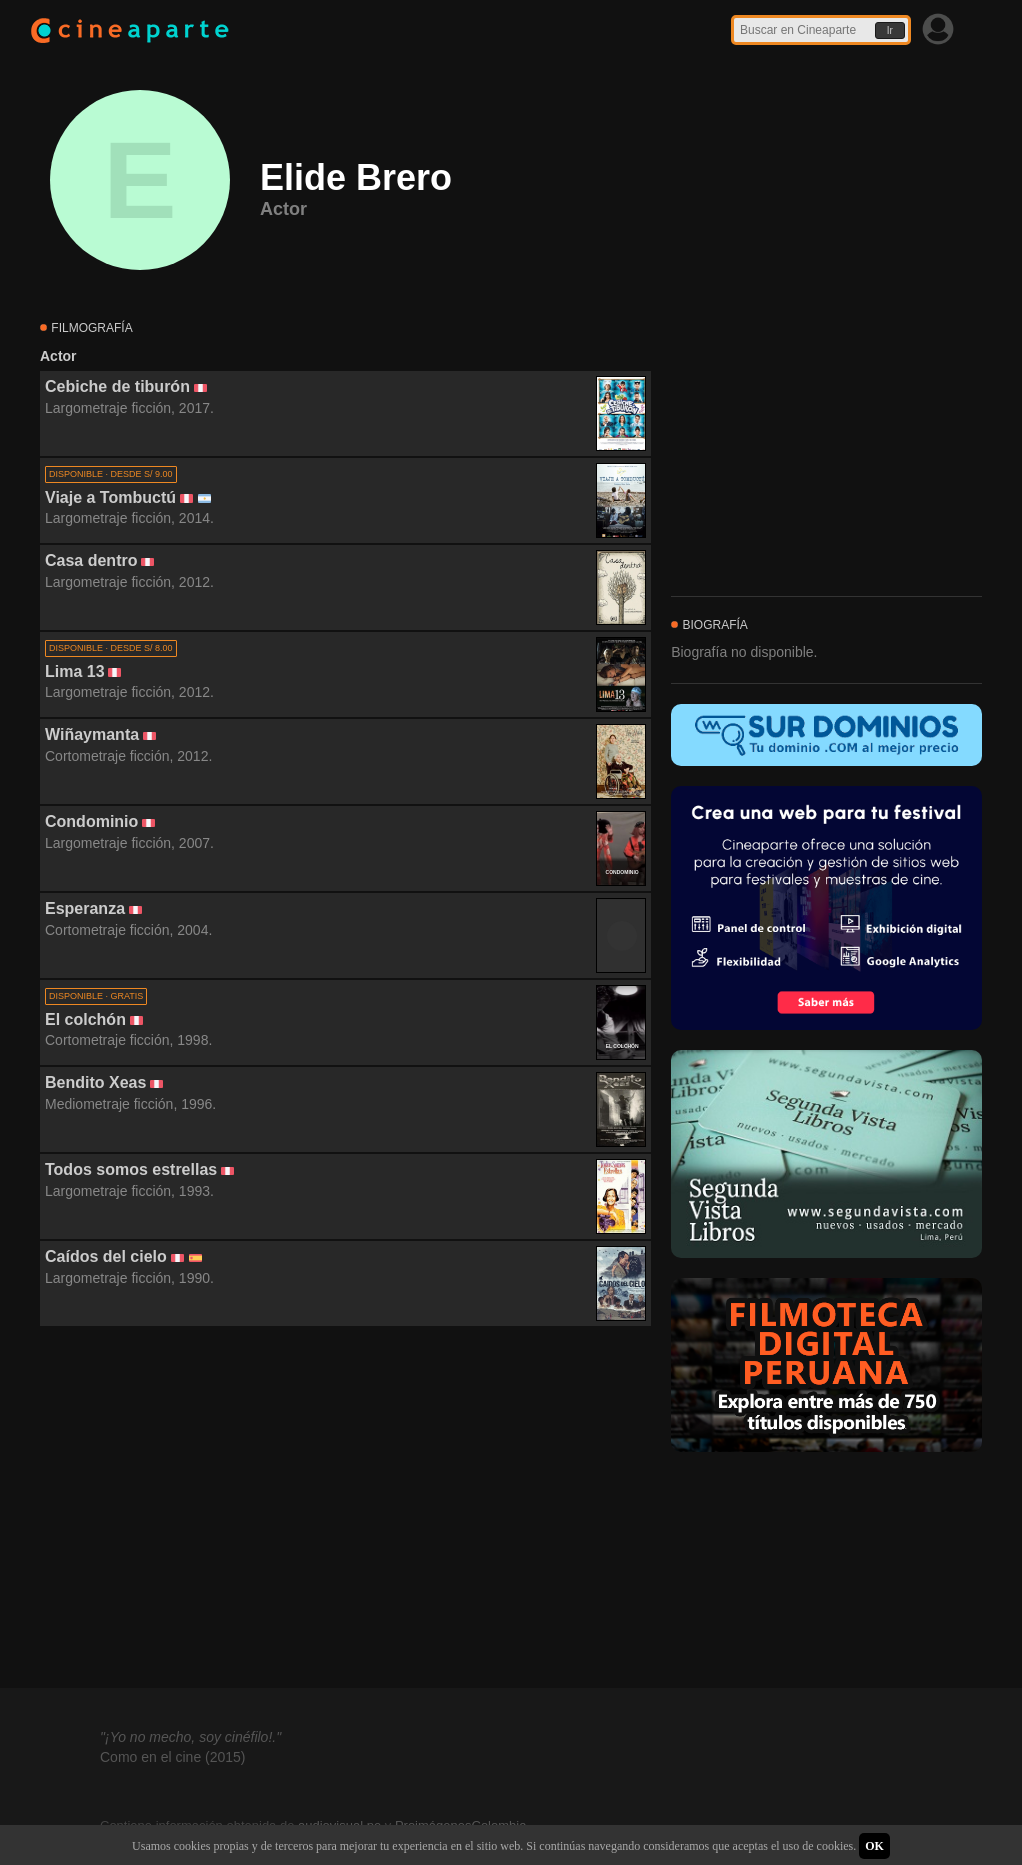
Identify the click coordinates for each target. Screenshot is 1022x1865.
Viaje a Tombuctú (110, 497)
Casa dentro (91, 560)
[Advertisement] (345, 1508)
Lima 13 (75, 671)
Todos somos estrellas (131, 1169)
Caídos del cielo (106, 1256)
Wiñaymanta (92, 734)
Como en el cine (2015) (173, 1757)
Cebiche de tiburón (117, 386)
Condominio (91, 821)
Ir (890, 30)
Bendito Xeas (95, 1082)
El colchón (85, 1019)
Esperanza (85, 908)
